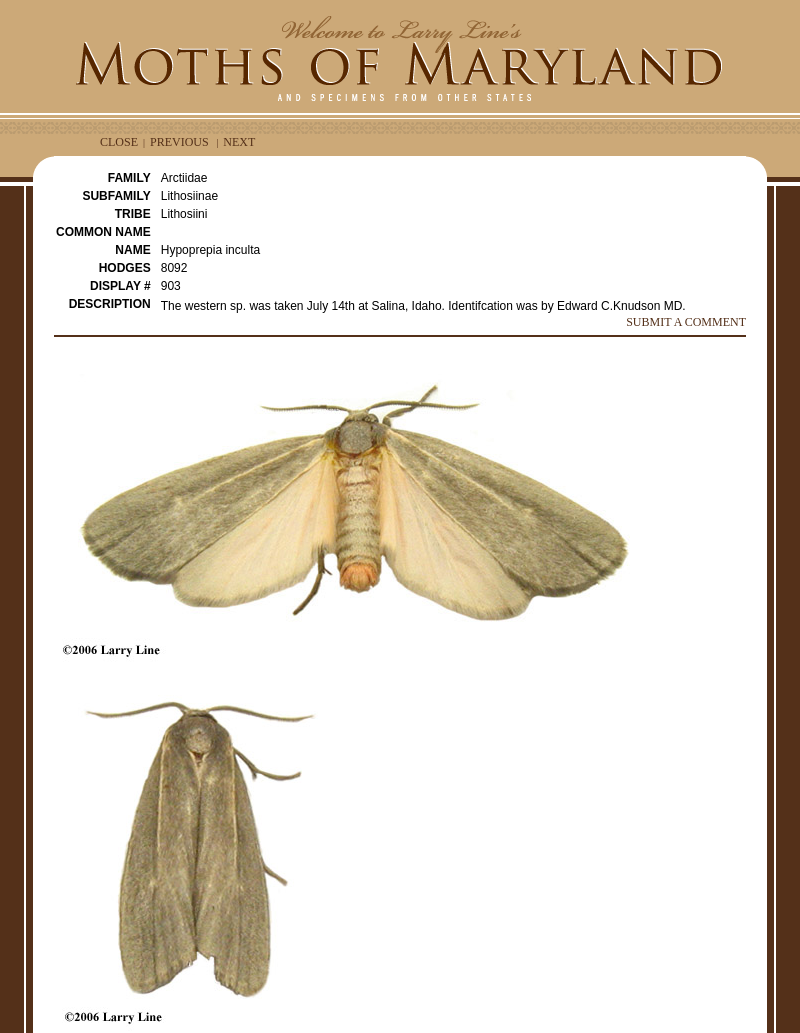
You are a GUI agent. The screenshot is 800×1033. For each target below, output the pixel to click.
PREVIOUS (179, 142)
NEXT (239, 142)
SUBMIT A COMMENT (686, 322)
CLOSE (119, 142)
